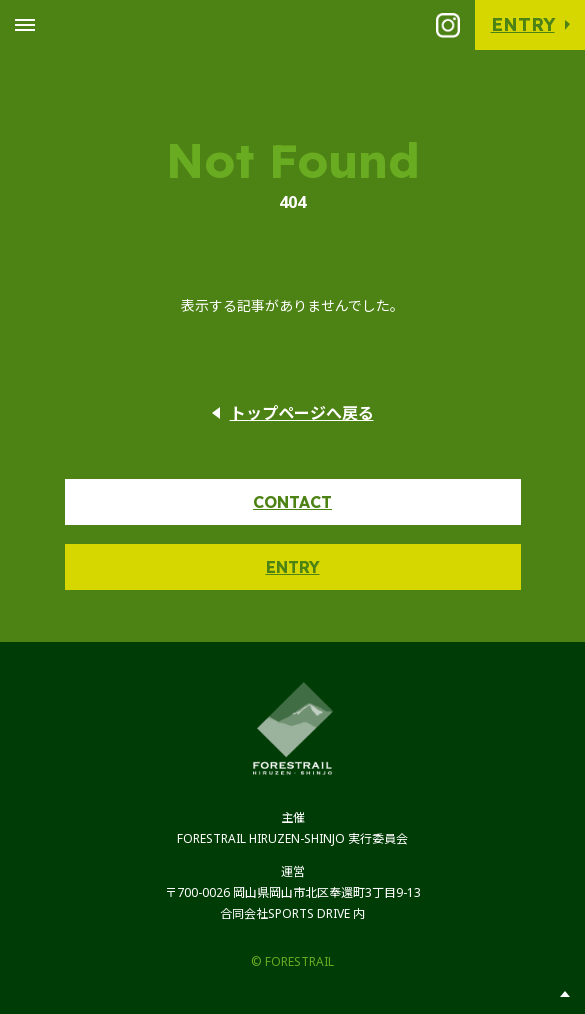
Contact (292, 502)
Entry (523, 24)
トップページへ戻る (302, 413)
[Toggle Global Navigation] (25, 25)
